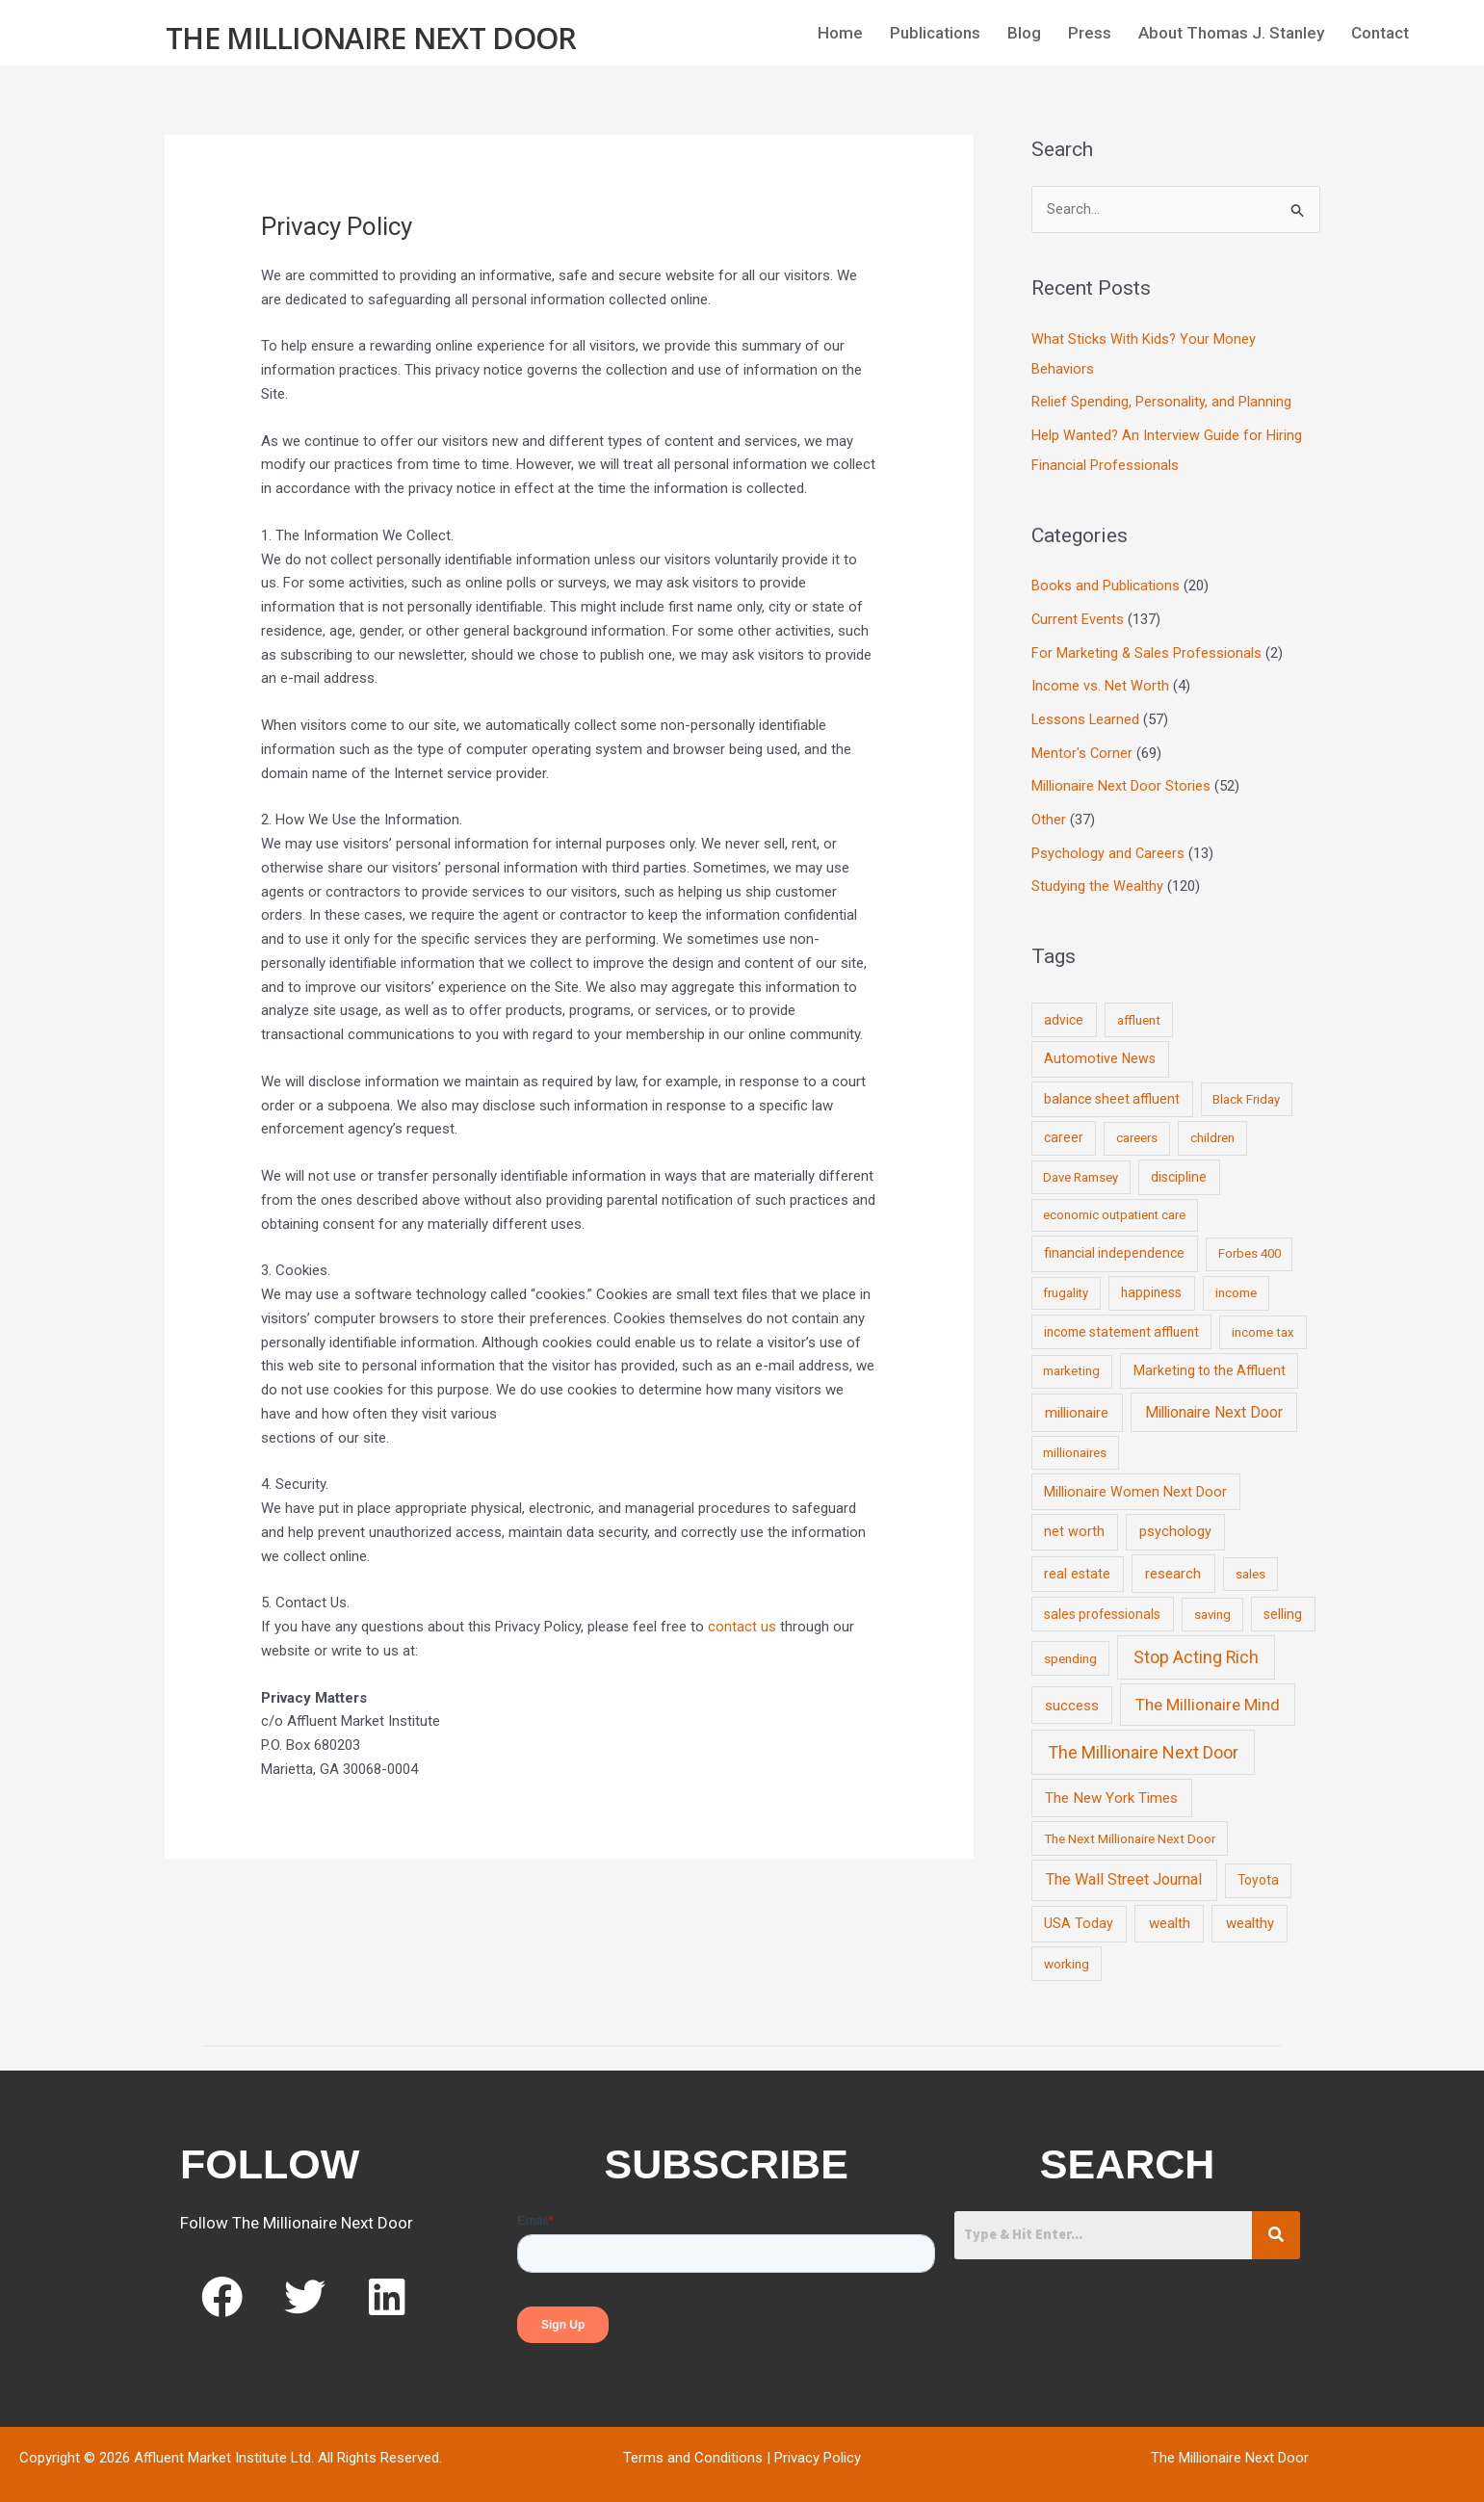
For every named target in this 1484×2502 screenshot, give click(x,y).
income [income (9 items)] (1236, 1281)
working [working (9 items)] (1066, 1952)
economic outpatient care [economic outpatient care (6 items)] (1114, 1203)
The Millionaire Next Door (371, 35)
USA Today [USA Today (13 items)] (1078, 1911)
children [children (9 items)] (1212, 1126)
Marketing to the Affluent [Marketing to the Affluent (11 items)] (1209, 1358)
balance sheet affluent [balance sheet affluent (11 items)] (1112, 1086)
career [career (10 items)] (1063, 1126)
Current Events (1078, 615)
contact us (742, 1626)
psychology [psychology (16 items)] (1175, 1520)
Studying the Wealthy (1097, 875)
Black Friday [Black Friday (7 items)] (1246, 1087)
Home (840, 32)
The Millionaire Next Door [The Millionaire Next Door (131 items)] (1143, 1741)
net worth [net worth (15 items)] (1074, 1520)
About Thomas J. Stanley (1231, 32)
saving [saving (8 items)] (1212, 1602)
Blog (1024, 32)
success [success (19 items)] (1072, 1693)
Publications (935, 32)
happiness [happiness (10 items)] (1151, 1281)
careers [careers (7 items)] (1137, 1126)
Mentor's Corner (1082, 745)
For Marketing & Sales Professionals (1147, 647)
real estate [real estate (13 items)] (1077, 1561)
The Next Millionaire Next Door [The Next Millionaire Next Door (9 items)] (1129, 1826)
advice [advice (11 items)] (1063, 1007)
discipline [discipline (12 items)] (1179, 1164)
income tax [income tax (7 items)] (1263, 1320)
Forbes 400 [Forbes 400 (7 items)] (1249, 1242)
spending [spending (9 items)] (1070, 1646)
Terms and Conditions (693, 2445)
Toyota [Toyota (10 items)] (1258, 1868)
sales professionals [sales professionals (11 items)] (1102, 1601)
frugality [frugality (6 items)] (1065, 1281)
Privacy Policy (817, 2445)
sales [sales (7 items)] (1250, 1561)
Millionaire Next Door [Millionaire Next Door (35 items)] (1214, 1400)
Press (1089, 32)
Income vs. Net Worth (1100, 680)
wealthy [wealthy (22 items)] (1250, 1911)
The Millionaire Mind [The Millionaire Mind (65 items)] (1207, 1692)
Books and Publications (1105, 582)
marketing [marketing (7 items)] (1071, 1358)
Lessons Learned (1086, 712)
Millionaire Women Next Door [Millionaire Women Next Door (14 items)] (1135, 1479)
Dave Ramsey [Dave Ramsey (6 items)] (1080, 1165)
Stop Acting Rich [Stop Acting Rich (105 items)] (1196, 1645)
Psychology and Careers (1108, 842)
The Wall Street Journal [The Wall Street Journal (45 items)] (1124, 1868)
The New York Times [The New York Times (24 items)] (1111, 1785)
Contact (1380, 32)
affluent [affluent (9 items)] (1138, 1007)
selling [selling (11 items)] (1282, 1601)
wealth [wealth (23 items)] (1169, 1911)
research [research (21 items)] (1173, 1561)
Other (1048, 810)
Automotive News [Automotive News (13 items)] (1100, 1047)
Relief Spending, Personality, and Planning (1161, 401)
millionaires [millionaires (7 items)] (1074, 1440)
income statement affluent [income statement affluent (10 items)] (1121, 1319)
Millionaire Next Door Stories (1121, 777)
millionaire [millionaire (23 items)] (1076, 1400)
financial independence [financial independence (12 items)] (1114, 1241)
